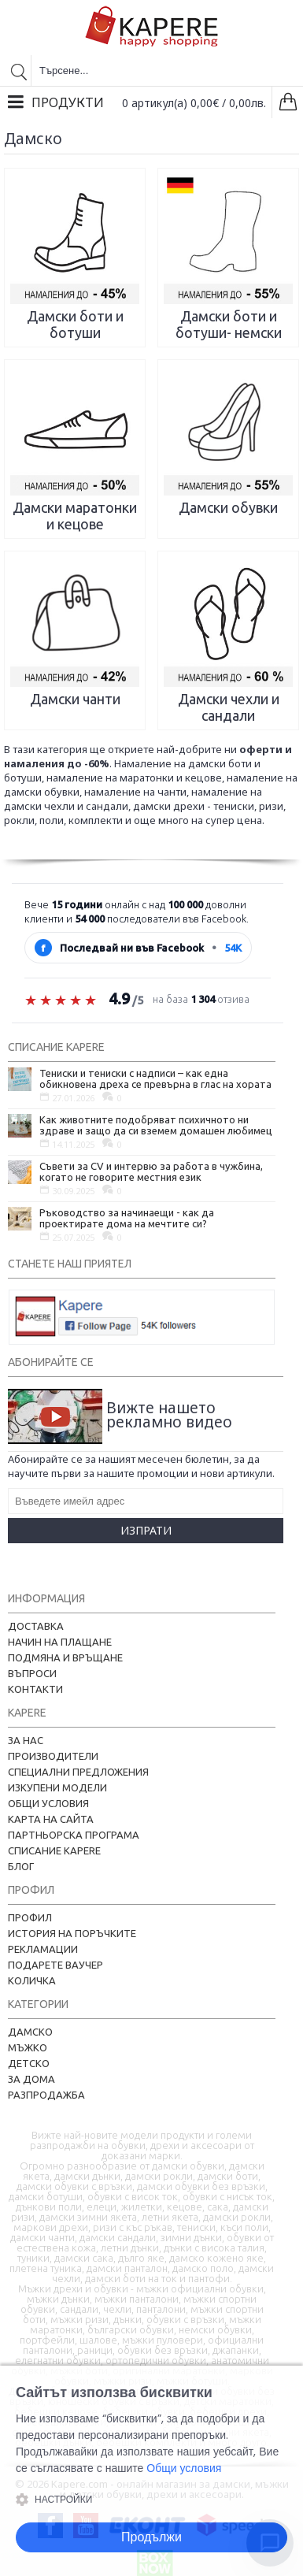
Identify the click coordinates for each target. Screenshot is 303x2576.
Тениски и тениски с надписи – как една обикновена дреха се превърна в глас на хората (155, 1078)
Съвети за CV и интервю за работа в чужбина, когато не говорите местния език (151, 1171)
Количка (32, 1980)
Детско (29, 2063)
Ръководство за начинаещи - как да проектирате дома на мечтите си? (126, 1218)
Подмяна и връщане (65, 1657)
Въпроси (32, 1673)
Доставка (36, 1625)
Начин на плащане (60, 1641)
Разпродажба (46, 2094)
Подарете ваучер (55, 1964)
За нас (25, 1740)
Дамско (30, 2031)
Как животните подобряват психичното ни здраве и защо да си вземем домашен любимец (155, 1125)
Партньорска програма (73, 1834)
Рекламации (43, 1948)
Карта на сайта (51, 1818)
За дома (31, 2078)
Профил (30, 1917)
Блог (21, 1866)
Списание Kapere (54, 1850)
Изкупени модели (57, 1787)
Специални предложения (78, 1771)
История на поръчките (72, 1933)
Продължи (151, 2537)
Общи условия (48, 1803)
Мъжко (27, 2047)
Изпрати (146, 1530)
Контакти (35, 1688)
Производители (53, 1755)
